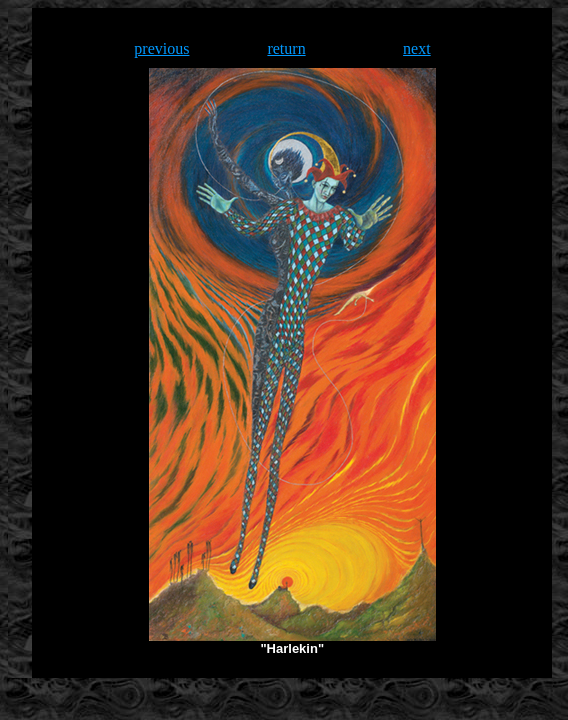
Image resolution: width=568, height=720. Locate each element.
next (417, 48)
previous (161, 48)
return (286, 48)
